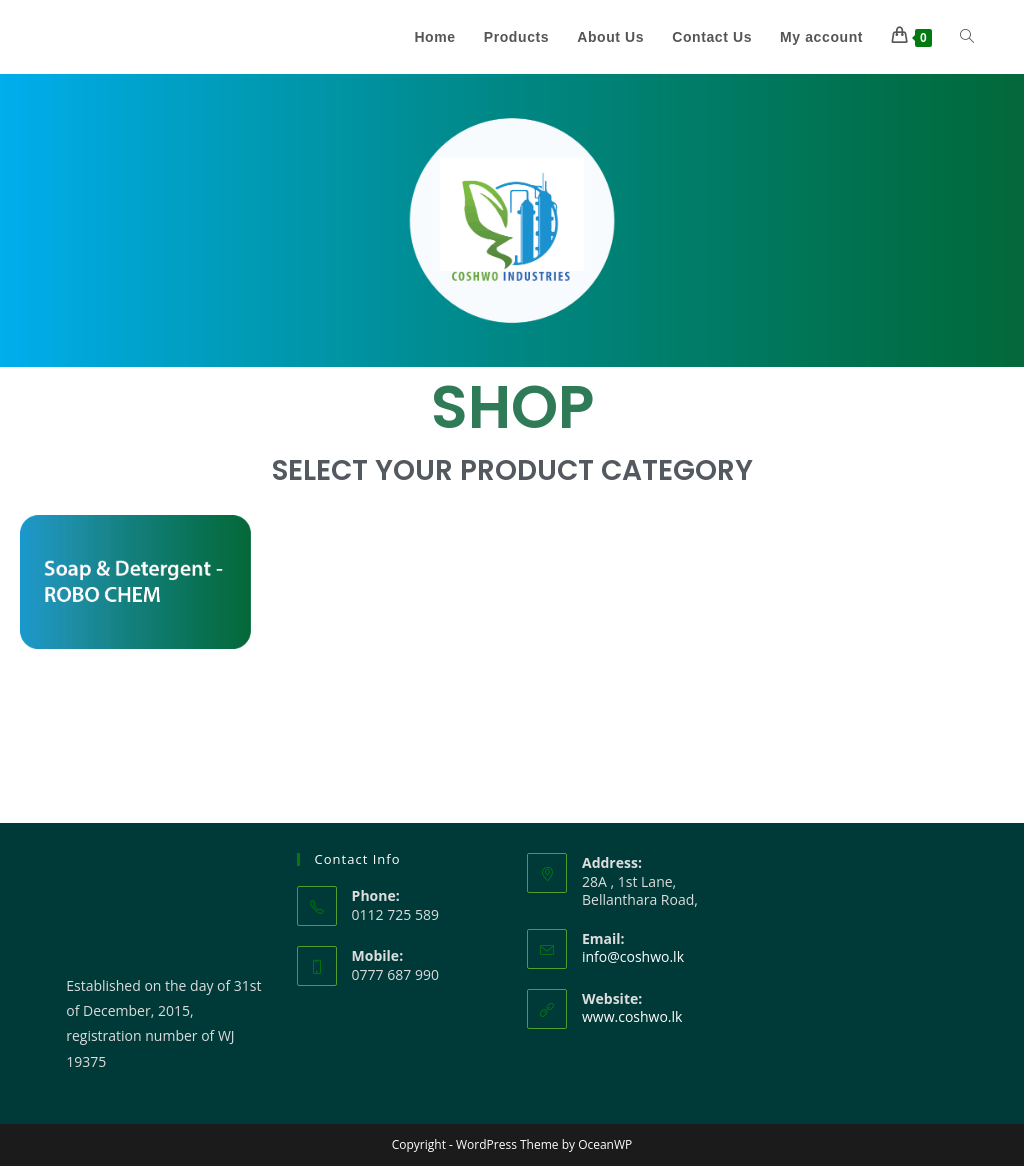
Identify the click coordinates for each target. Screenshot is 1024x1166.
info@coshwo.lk (633, 956)
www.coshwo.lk (632, 1016)
